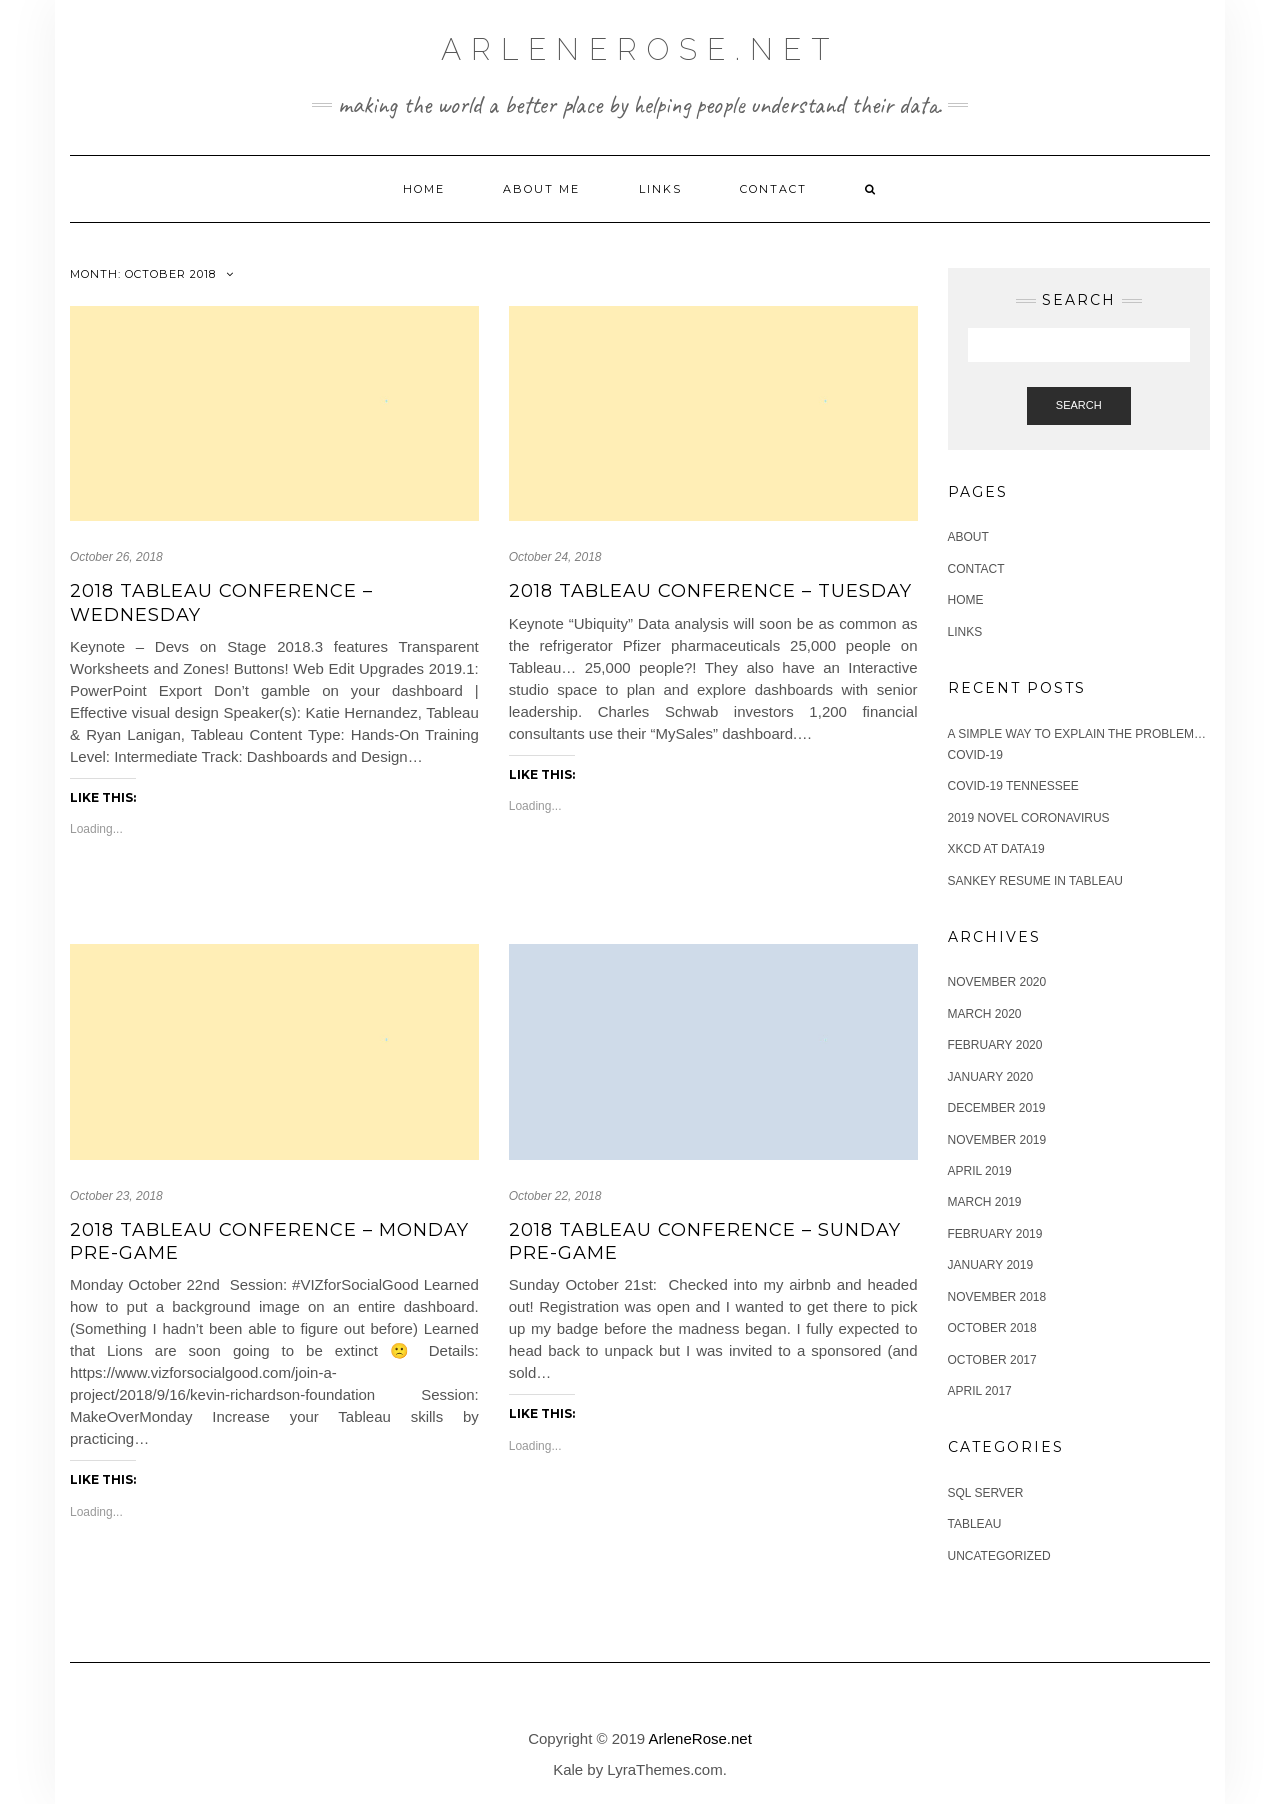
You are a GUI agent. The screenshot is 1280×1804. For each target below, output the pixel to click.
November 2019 (997, 1140)
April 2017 (980, 1391)
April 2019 (980, 1171)
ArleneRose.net (640, 49)
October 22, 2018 (555, 1196)
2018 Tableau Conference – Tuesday (710, 591)
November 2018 (997, 1297)
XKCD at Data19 (996, 849)
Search (1079, 405)
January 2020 (991, 1077)
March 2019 (985, 1202)
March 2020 (985, 1014)
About (968, 537)
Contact (773, 189)
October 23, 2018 (116, 1196)
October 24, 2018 (555, 557)
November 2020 (997, 982)
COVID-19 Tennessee (1013, 786)
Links (660, 189)
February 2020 (995, 1045)
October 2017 (992, 1360)
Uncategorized (999, 1556)
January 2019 (991, 1265)
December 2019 (997, 1108)
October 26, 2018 (116, 557)
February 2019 (995, 1234)
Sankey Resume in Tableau (1035, 881)
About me (541, 189)
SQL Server (986, 1493)
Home (424, 189)
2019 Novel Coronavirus (1029, 818)
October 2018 (992, 1328)
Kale (568, 1769)
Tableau (975, 1524)
